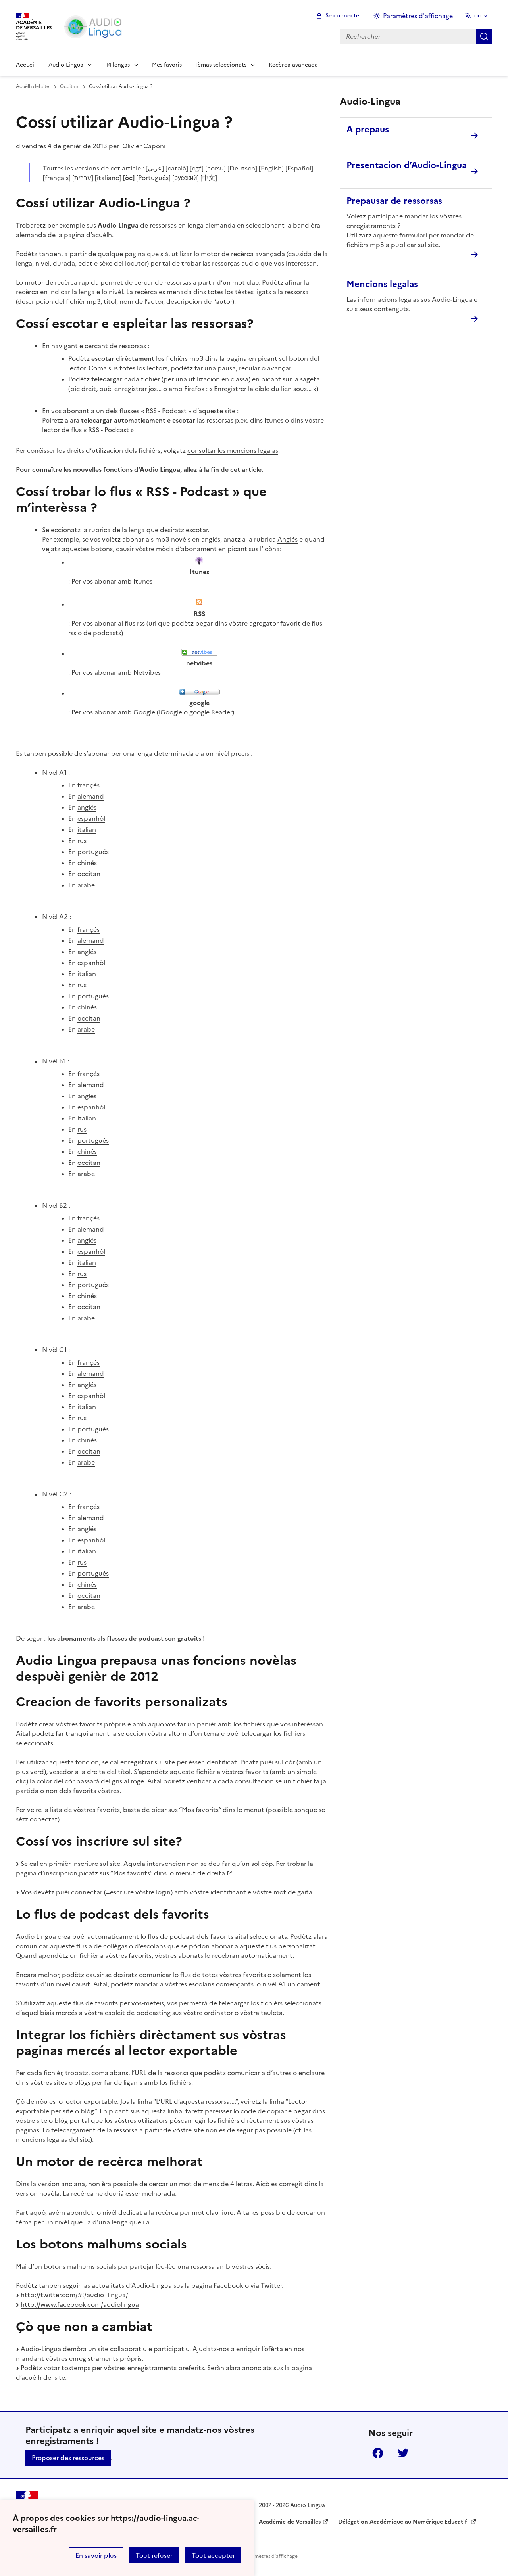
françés (88, 785)
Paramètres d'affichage (271, 2556)
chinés (87, 863)
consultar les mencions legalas (232, 450)
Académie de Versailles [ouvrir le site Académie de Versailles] (290, 2522)
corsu (215, 168)
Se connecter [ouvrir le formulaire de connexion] (343, 15)
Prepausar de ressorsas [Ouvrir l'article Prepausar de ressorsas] (394, 200)
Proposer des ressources (68, 2458)
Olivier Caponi (143, 146)
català (176, 168)
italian (86, 829)
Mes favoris (167, 65)
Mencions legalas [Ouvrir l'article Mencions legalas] (382, 284)
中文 (208, 177)
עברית (82, 177)
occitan (88, 874)
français (57, 177)
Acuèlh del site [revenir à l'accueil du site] (32, 86)
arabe (86, 885)
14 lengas (118, 65)
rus (82, 840)
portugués (93, 851)
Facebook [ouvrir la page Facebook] (377, 2453)
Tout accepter (213, 2555)
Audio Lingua (65, 65)
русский (185, 177)
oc (477, 15)
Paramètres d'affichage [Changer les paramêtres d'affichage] (418, 16)
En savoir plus (96, 2555)
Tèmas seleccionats (220, 65)
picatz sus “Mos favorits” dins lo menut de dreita (152, 1873)
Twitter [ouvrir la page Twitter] (403, 2453)
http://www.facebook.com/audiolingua (80, 2304)
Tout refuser (154, 2555)
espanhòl (91, 818)
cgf (197, 168)
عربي (155, 168)
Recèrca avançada (293, 65)
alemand (90, 796)
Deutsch (242, 168)
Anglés (287, 539)
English (271, 168)
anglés (86, 807)
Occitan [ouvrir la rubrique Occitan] (69, 86)
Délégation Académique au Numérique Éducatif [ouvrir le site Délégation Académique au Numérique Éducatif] (403, 2522)
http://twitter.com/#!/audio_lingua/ (74, 2295)
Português (153, 177)
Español (299, 168)
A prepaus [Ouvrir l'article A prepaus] (367, 129)
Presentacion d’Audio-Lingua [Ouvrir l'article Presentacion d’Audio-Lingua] (406, 165)
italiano (108, 177)
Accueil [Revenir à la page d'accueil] (26, 65)
